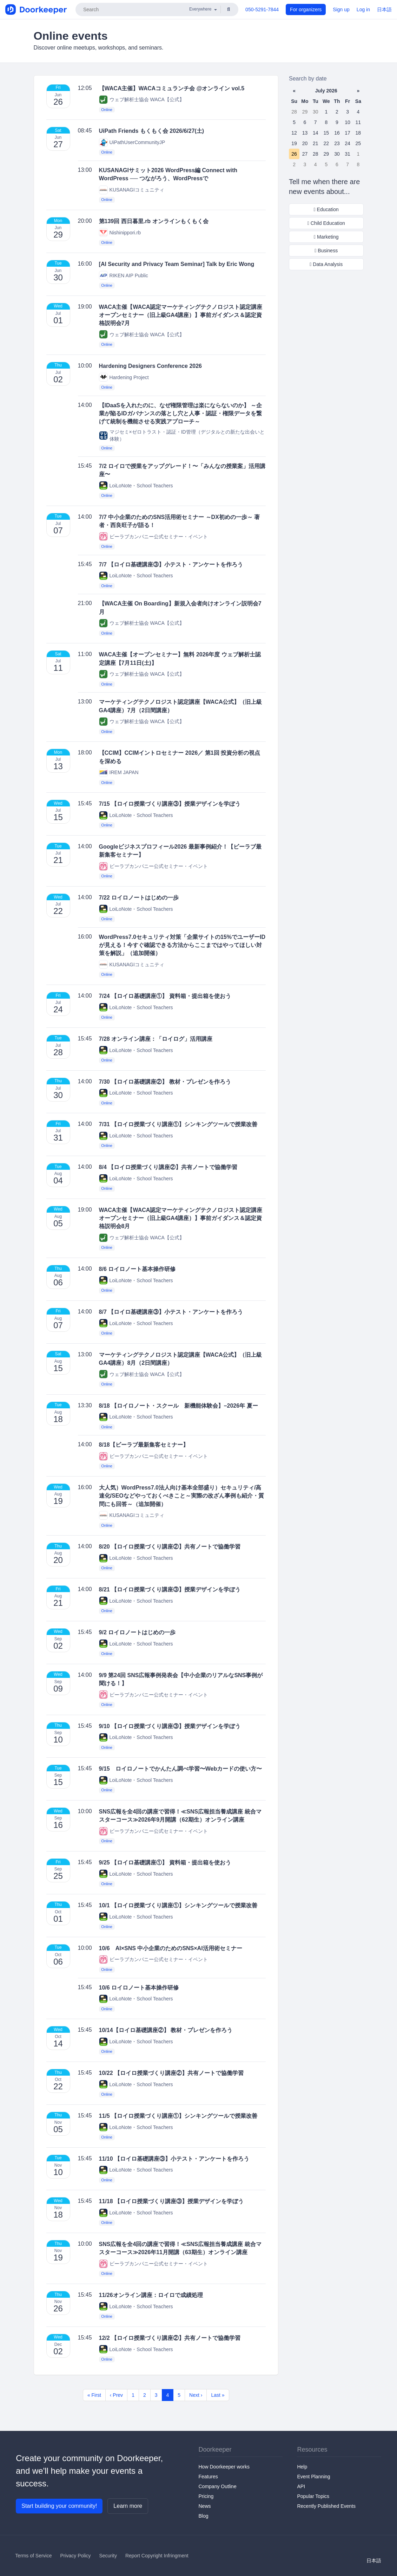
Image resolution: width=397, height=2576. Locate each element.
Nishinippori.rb (120, 232)
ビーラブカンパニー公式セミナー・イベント (153, 536)
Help (302, 2467)
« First (94, 2395)
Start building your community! (59, 2506)
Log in (363, 9)
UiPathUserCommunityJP (132, 142)
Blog (204, 2516)
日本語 (384, 9)
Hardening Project (124, 377)
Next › (195, 2395)
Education (326, 209)
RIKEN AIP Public (123, 275)
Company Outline (218, 2486)
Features (208, 2476)
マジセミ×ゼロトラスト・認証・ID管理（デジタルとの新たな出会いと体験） (182, 435)
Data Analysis (326, 264)
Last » (217, 2395)
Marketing (326, 237)
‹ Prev (116, 2395)
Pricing (206, 2496)
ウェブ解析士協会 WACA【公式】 (141, 99)
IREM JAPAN (119, 772)
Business (326, 250)
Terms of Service (33, 2555)
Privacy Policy (75, 2555)
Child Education (326, 223)
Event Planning (313, 2476)
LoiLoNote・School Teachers (136, 485)
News (205, 2506)
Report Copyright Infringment (156, 2555)
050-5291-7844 (262, 9)
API (301, 2486)
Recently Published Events (326, 2506)
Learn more (127, 2506)
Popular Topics (313, 2496)
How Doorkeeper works (224, 2467)
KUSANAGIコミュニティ (131, 190)
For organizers (306, 9)
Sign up (341, 9)
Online (106, 110)
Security (108, 2555)
